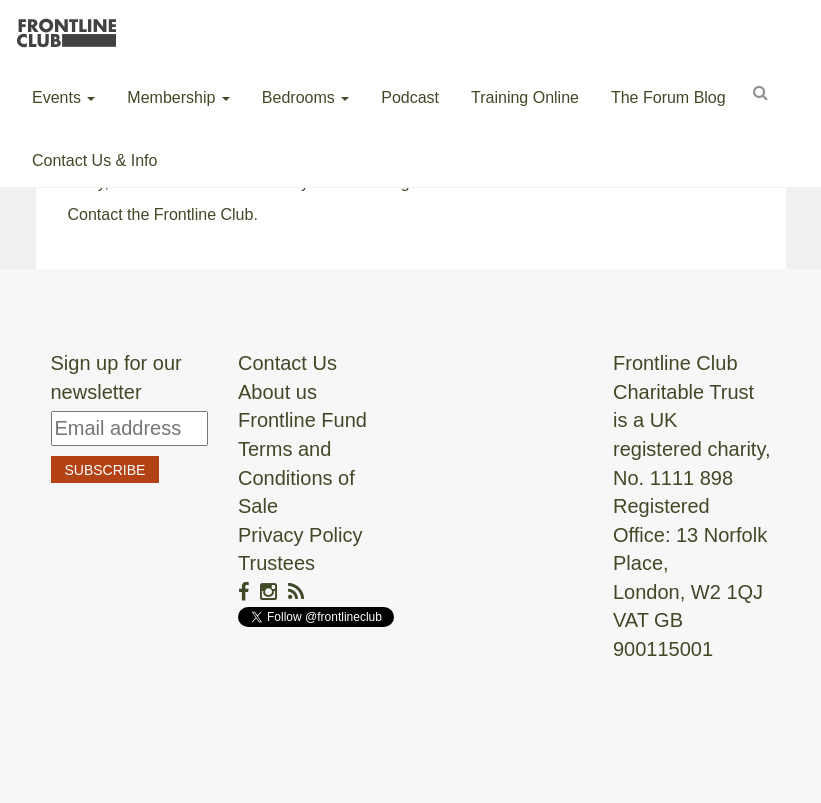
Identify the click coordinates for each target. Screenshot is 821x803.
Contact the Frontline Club (161, 214)
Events (63, 97)
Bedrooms (305, 97)
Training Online (525, 97)
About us (277, 392)
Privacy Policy (300, 535)
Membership (178, 97)
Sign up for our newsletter (116, 377)
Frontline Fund (302, 420)
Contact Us (287, 363)
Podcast (410, 97)
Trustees (276, 563)
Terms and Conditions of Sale (296, 477)
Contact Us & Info (94, 160)
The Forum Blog (668, 97)
